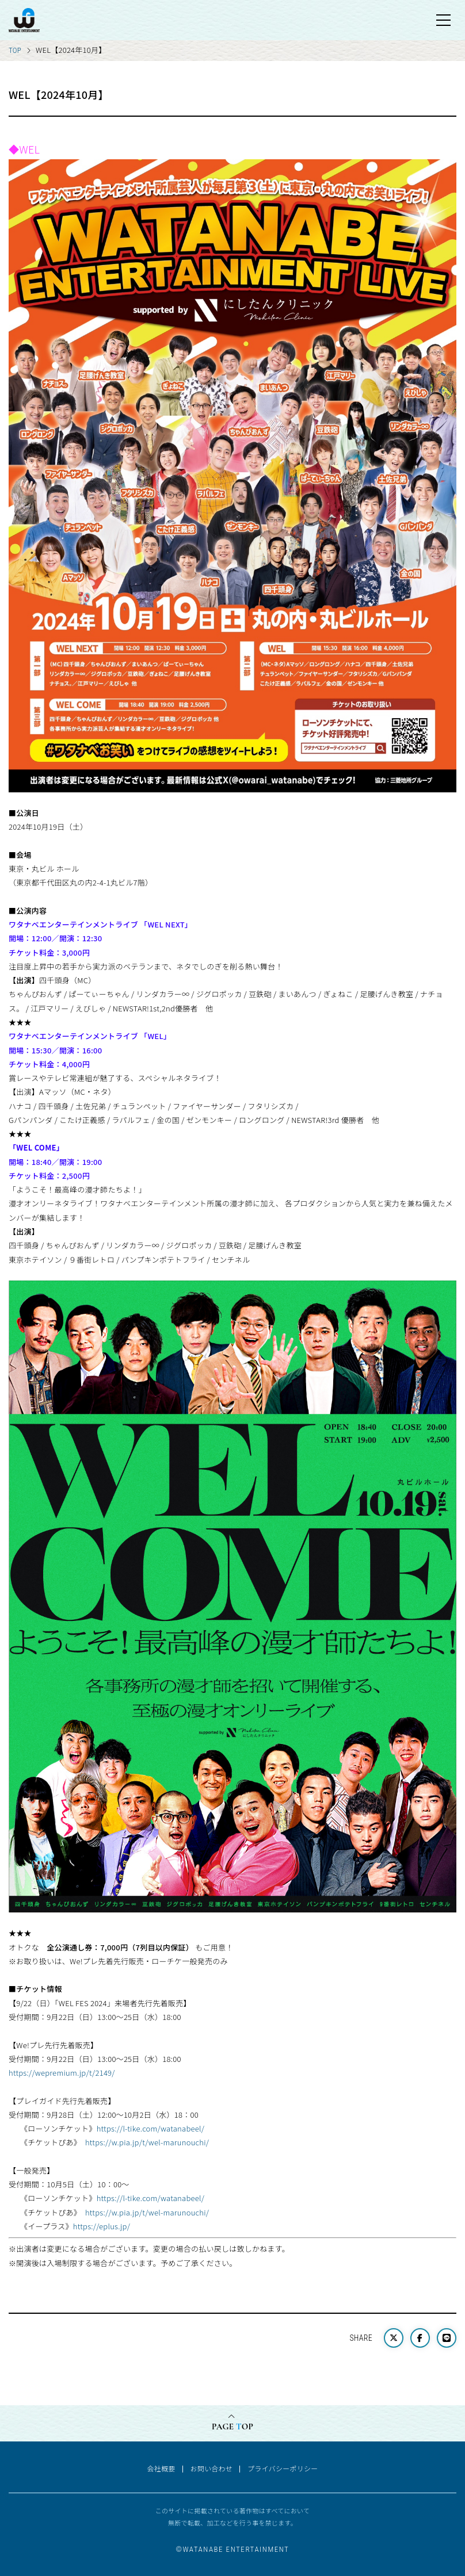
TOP (15, 50)
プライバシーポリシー (282, 2468)
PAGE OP (232, 2426)
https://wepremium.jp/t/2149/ (62, 2072)
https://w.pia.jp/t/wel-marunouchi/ (147, 2142)
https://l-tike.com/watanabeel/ (151, 2128)
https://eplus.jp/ (101, 2226)
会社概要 (161, 2468)
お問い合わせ (211, 2468)
